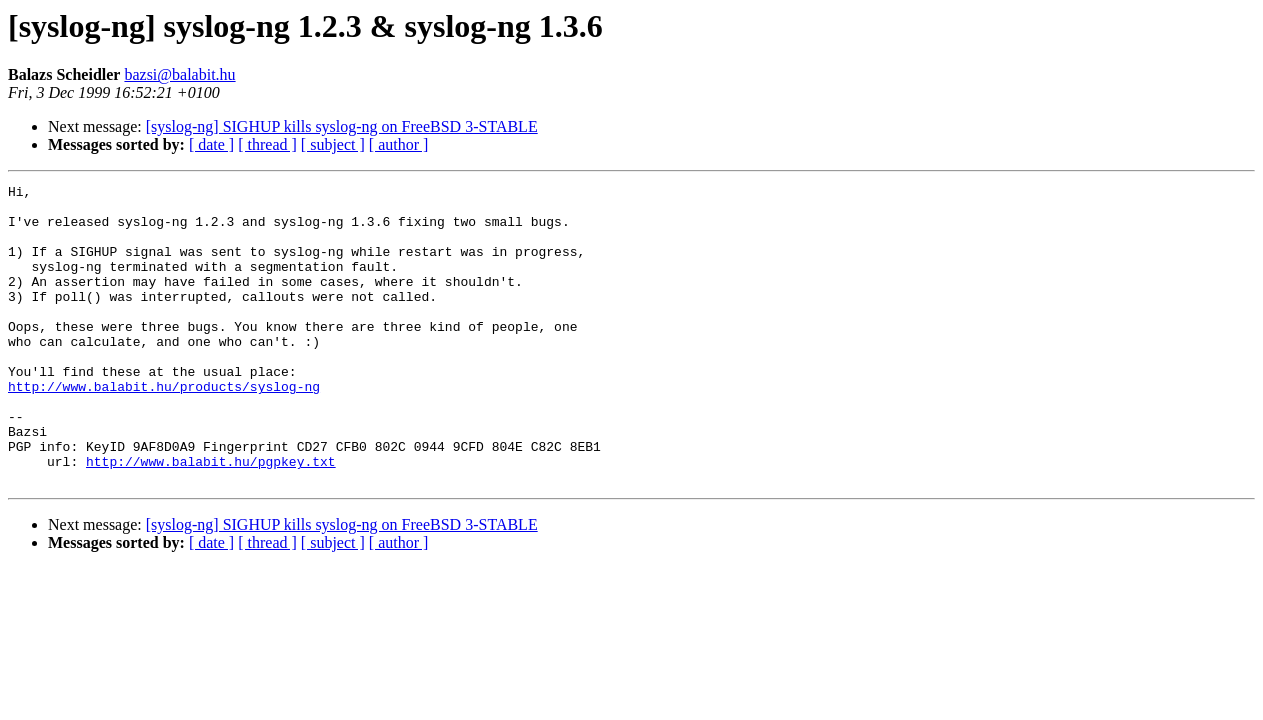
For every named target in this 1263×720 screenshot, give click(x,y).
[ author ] (399, 144)
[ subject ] (333, 144)
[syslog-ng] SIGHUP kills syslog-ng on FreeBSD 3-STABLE (342, 126)
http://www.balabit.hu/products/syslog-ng (164, 428)
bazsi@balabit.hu (179, 74)
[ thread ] (267, 144)
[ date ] (211, 144)
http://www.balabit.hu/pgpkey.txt (211, 518)
